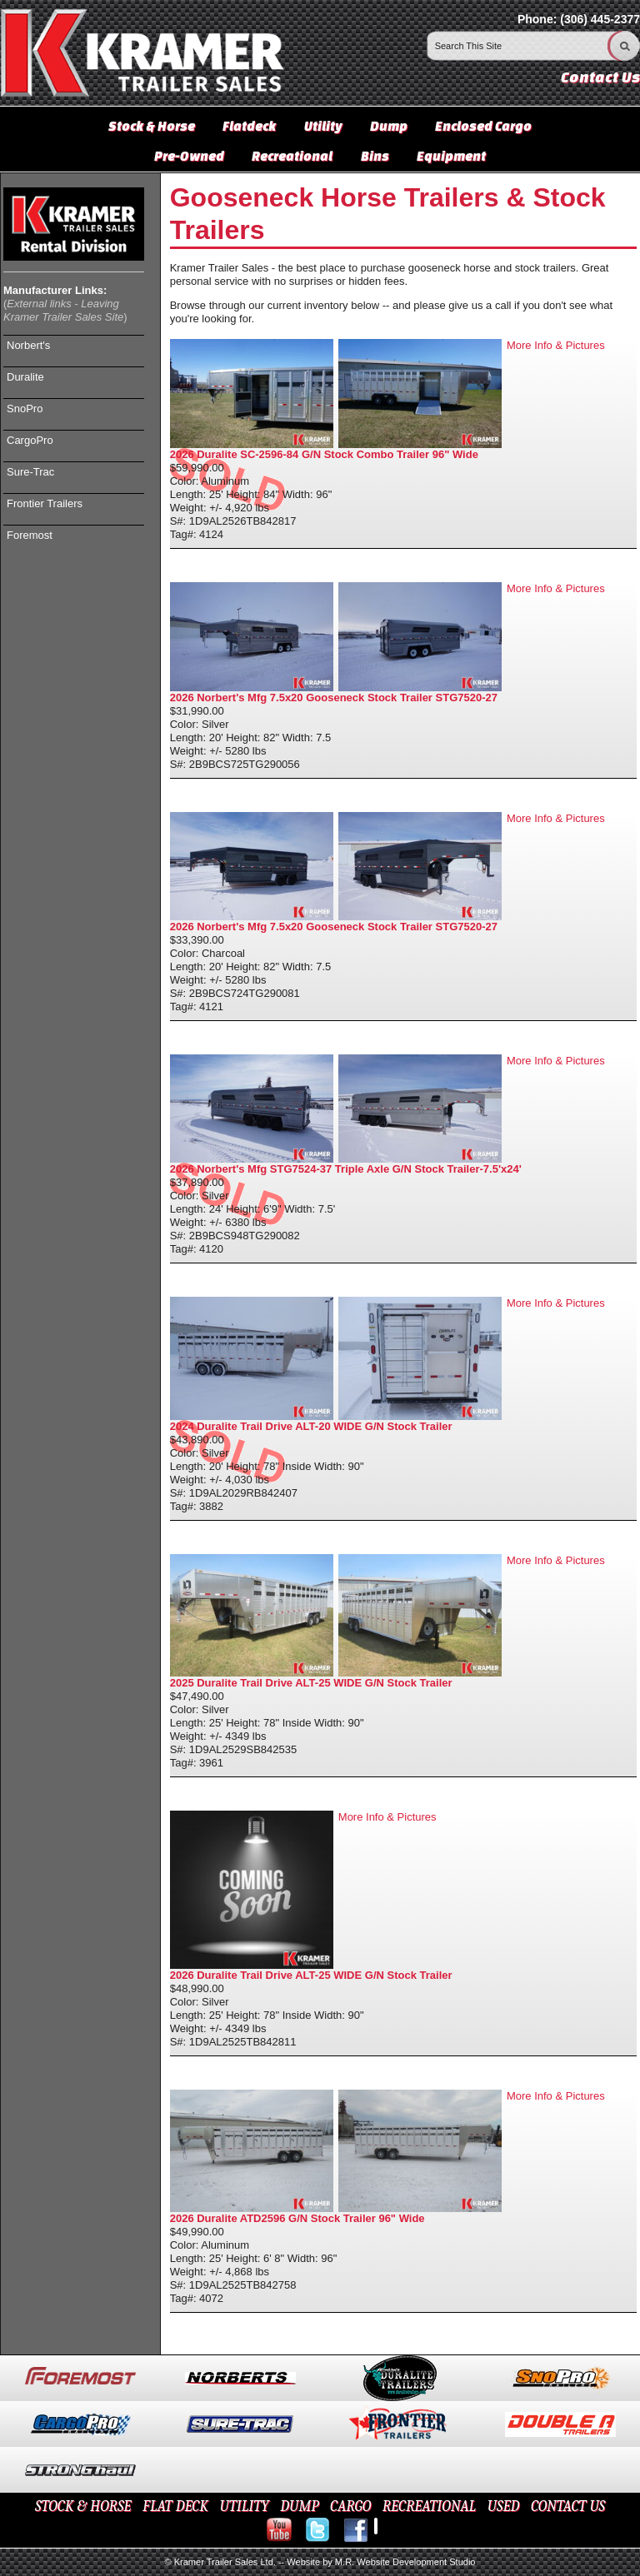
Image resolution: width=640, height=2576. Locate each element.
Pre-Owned (189, 155)
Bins (375, 155)
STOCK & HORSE (83, 2506)
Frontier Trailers (44, 503)
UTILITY (243, 2506)
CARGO (350, 2506)
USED (504, 2506)
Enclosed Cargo (483, 125)
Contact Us (600, 77)
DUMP (299, 2506)
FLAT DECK (175, 2506)
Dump (389, 125)
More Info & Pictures (556, 345)
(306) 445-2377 (600, 19)
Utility (323, 125)
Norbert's (28, 345)
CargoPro (30, 440)
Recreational (292, 155)
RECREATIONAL (429, 2506)
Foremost (29, 535)
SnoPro (24, 408)
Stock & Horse (151, 125)
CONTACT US (568, 2506)
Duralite (25, 377)
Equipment (451, 155)
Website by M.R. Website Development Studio (381, 2562)
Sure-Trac (30, 472)
